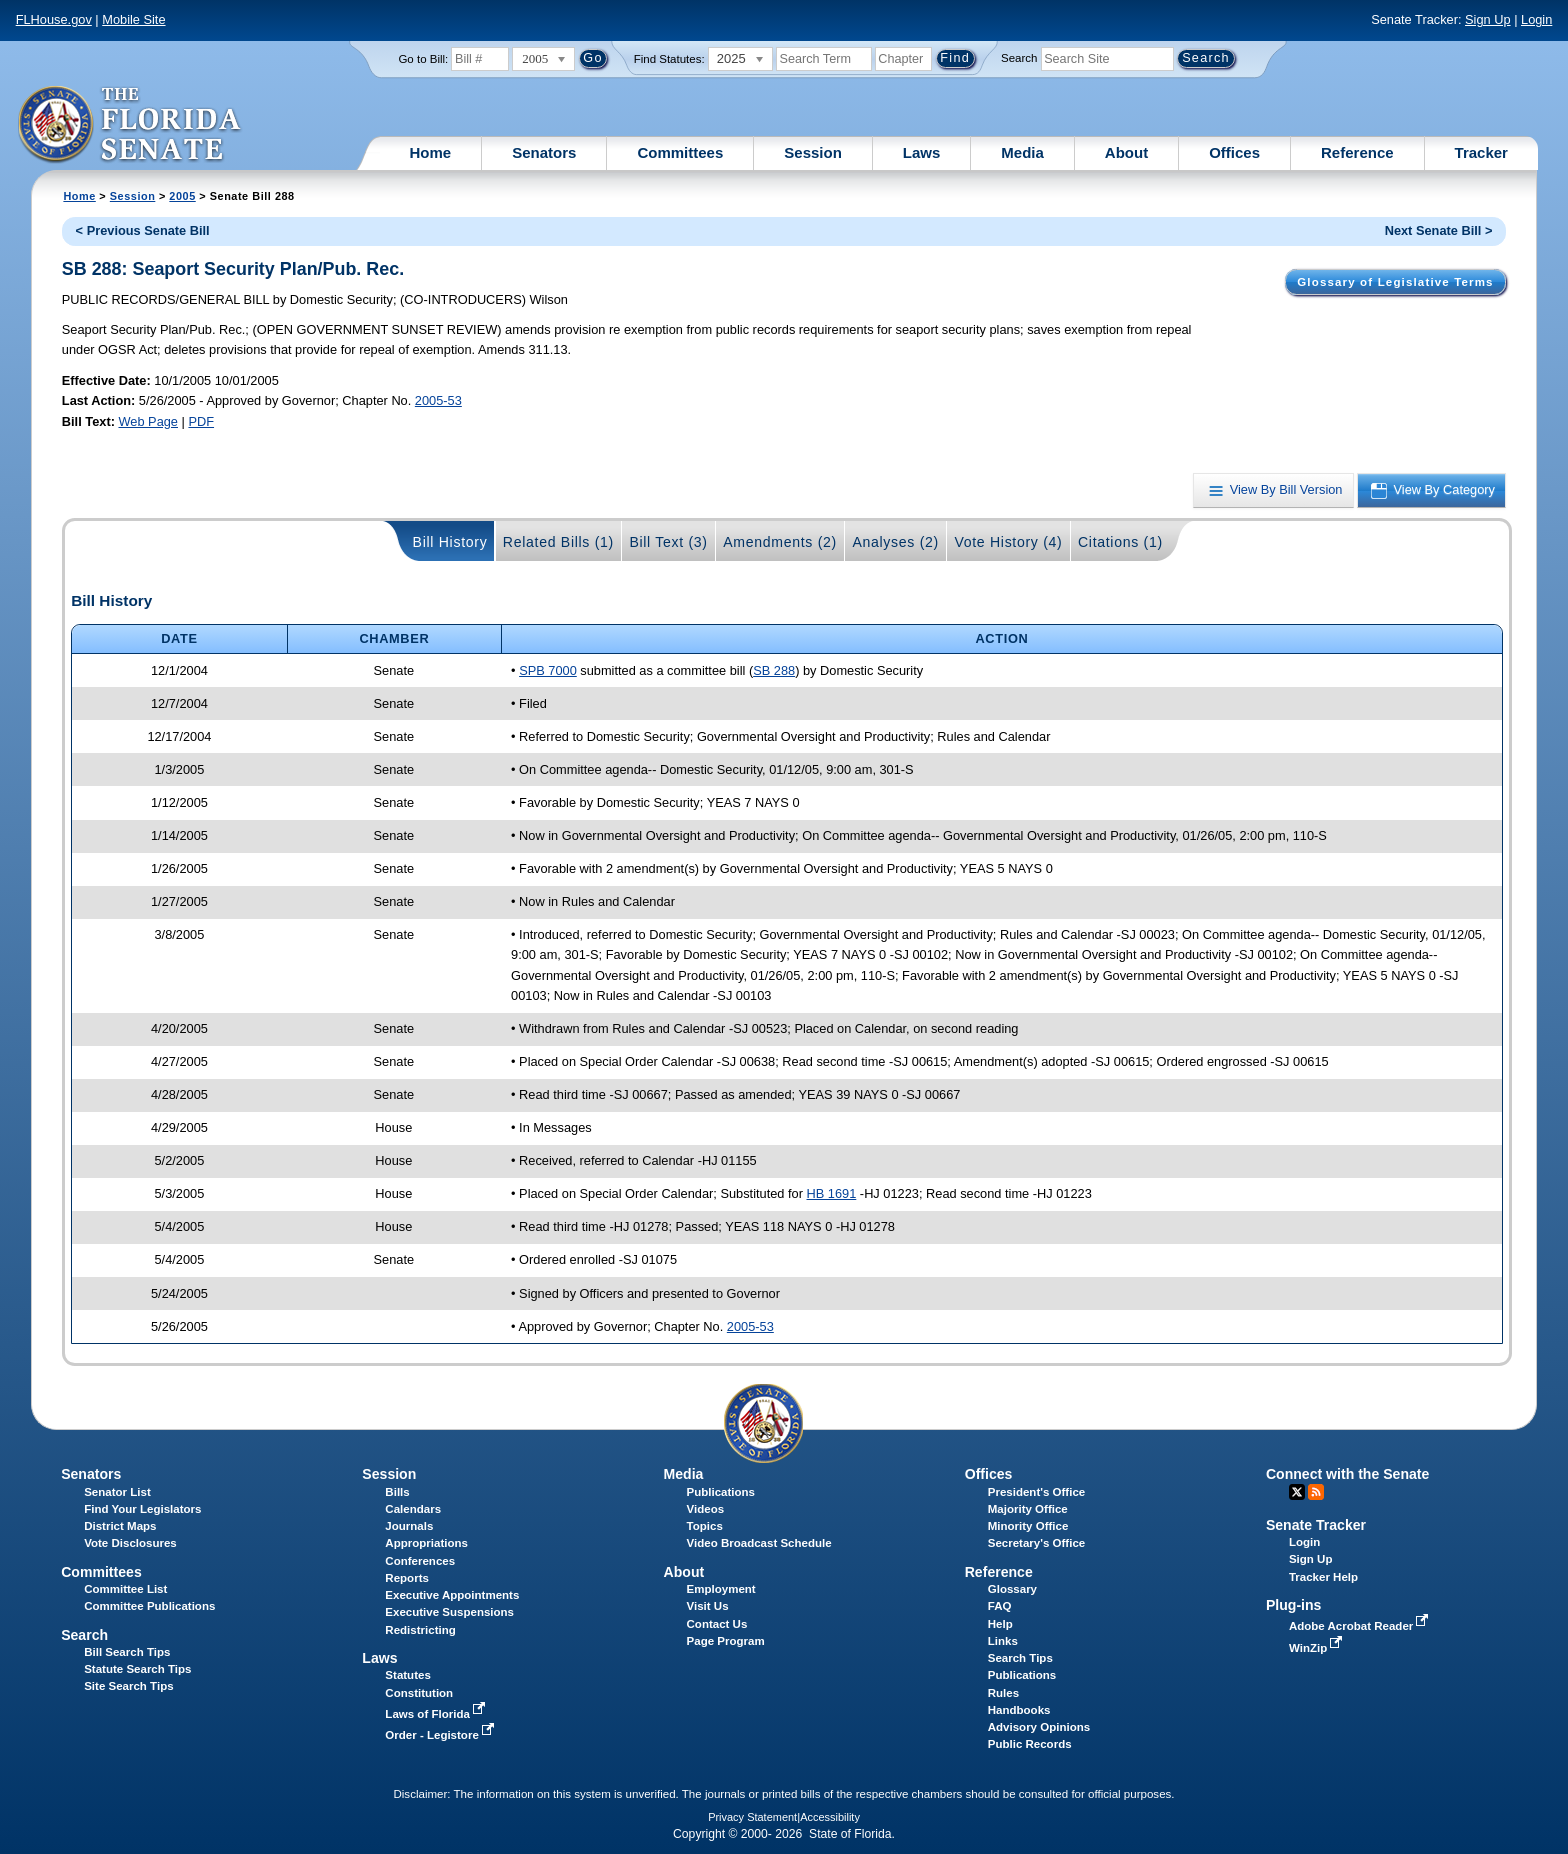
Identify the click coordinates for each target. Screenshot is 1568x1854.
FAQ (1000, 1606)
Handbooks (1019, 1710)
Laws (922, 152)
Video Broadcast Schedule (759, 1543)
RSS (1316, 1492)
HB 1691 (832, 1193)
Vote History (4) (1008, 542)
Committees (680, 152)
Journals (409, 1526)
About (1126, 152)
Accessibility (830, 1817)
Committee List (125, 1589)
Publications (721, 1492)
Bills (397, 1492)
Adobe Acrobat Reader (1361, 1626)
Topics (705, 1526)
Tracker (1481, 152)
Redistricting (420, 1630)
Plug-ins (1294, 1605)
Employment (721, 1589)
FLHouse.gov (54, 19)
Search (1019, 58)
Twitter (1297, 1492)
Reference (1357, 152)
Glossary (1012, 1589)
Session (813, 152)
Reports (407, 1578)
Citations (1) (1120, 542)
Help (1000, 1624)
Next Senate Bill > (1439, 230)
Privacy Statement (752, 1817)
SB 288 (774, 670)
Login (1536, 19)
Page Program (726, 1641)
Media (1022, 152)
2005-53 (438, 400)
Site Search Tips (128, 1686)
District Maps (120, 1526)
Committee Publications (149, 1606)
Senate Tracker (1316, 1525)
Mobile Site (133, 19)
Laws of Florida (437, 1714)
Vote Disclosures (130, 1543)
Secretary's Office (1036, 1543)
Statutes (407, 1675)
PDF (201, 421)
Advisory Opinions (1039, 1727)
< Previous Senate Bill (143, 230)
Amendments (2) (780, 542)
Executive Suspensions (449, 1612)
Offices (1234, 152)
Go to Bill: (423, 59)
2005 (182, 196)
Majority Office (1028, 1509)
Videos (706, 1509)
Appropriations (426, 1543)
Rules (1003, 1693)
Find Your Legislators (142, 1509)
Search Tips (1020, 1658)
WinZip (1317, 1648)
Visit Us (708, 1606)
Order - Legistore (441, 1735)
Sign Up (1488, 19)
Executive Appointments (452, 1595)
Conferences (420, 1561)
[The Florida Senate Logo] (130, 125)
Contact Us (717, 1624)
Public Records (1030, 1744)
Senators (544, 152)
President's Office (1036, 1492)
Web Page (148, 421)
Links (1003, 1641)
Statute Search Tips (137, 1669)
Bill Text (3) (668, 542)
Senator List (117, 1492)
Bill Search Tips (127, 1652)
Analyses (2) (895, 542)
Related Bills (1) (558, 542)
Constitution (419, 1693)
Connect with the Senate (1347, 1474)
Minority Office (1028, 1526)
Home (431, 152)
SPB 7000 (548, 670)
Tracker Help (1323, 1577)
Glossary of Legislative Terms (1395, 282)
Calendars (413, 1509)
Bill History (450, 542)
